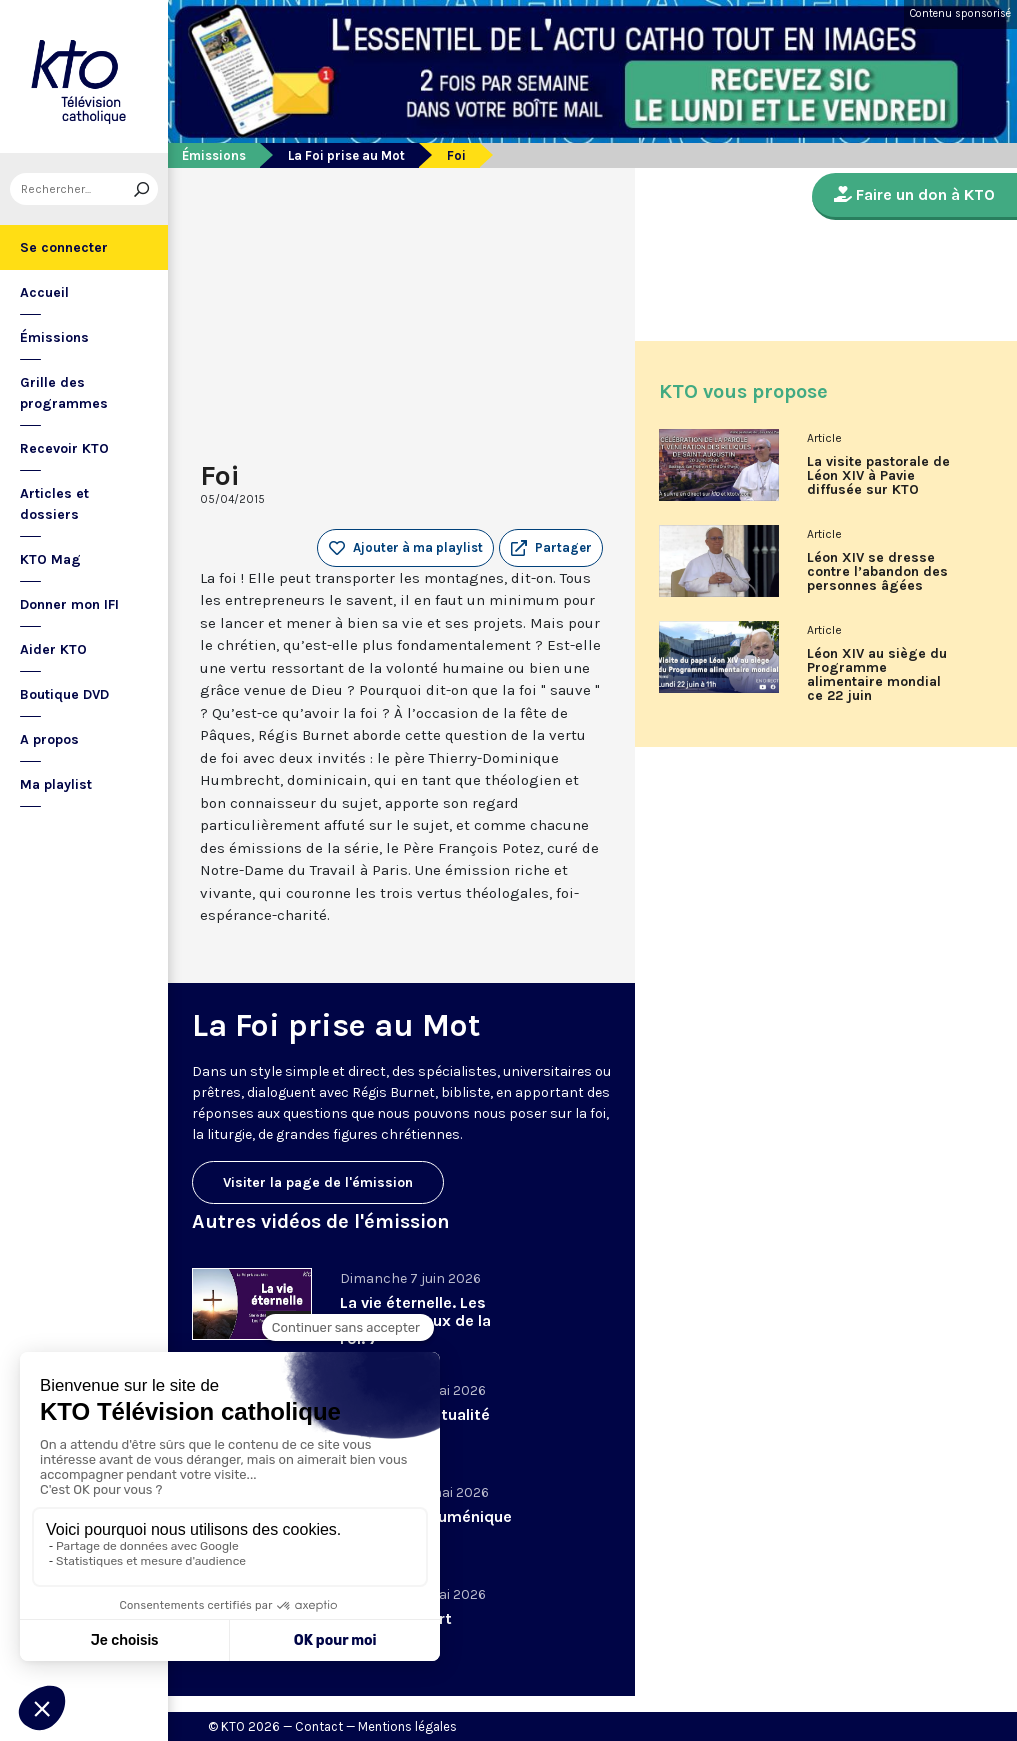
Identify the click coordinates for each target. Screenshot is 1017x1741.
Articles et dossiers (54, 504)
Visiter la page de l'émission (318, 1182)
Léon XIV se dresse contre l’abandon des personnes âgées (877, 572)
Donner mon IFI (69, 604)
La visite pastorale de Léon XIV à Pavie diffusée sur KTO (878, 476)
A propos (49, 739)
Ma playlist (56, 784)
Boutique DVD (64, 694)
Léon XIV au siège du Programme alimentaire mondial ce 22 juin (877, 675)
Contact (319, 1726)
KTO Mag (50, 559)
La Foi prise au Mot (346, 155)
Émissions (54, 337)
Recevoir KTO (64, 448)
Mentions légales (407, 1726)
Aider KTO (53, 649)
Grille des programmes (64, 393)
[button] (551, 548)
